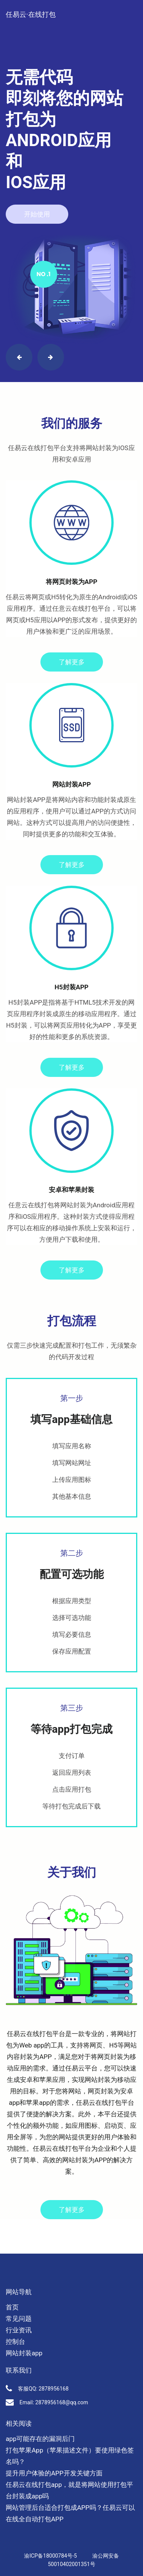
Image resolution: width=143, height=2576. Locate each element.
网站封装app (24, 2353)
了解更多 (72, 662)
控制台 (15, 2341)
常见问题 (19, 2318)
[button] (19, 357)
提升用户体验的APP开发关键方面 (54, 2473)
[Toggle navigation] (128, 7)
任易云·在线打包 (31, 14)
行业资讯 (19, 2330)
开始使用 (37, 214)
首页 (12, 2307)
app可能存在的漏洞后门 (40, 2439)
